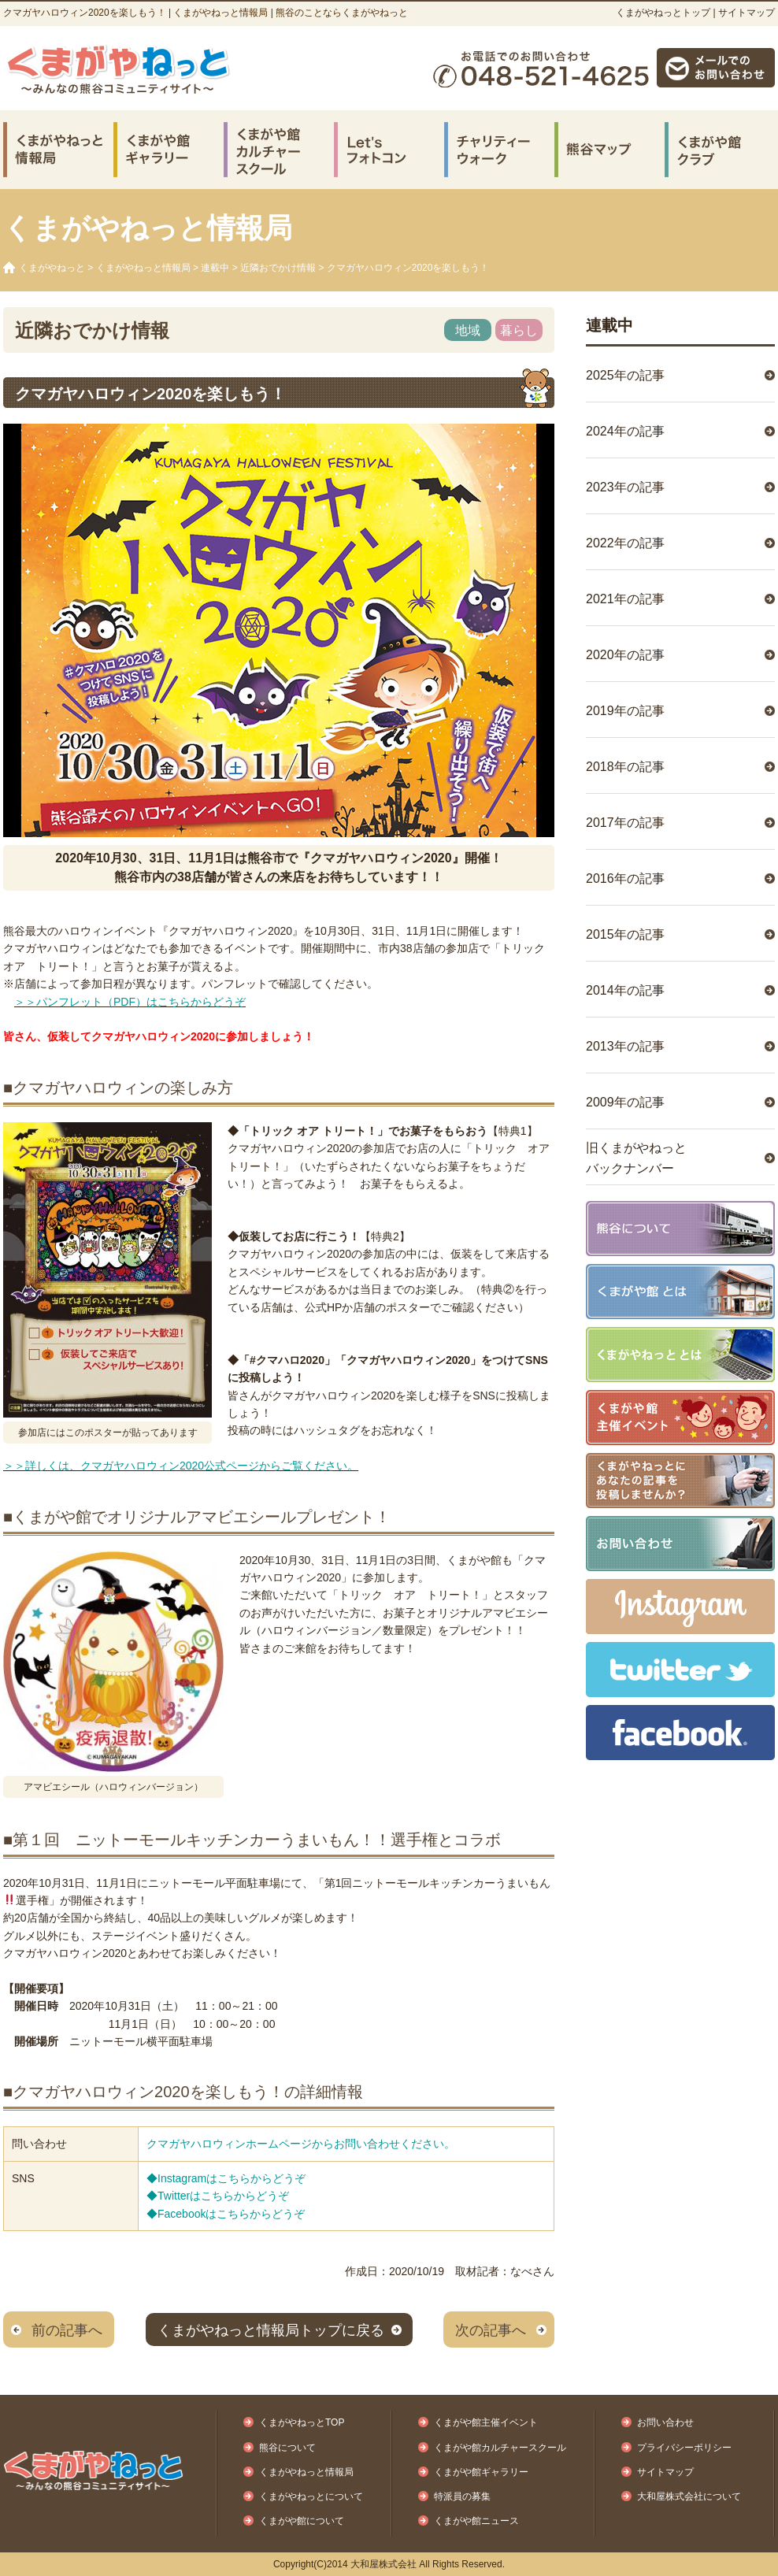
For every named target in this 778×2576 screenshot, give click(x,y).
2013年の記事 (625, 1046)
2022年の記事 (625, 543)
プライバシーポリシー (684, 2447)
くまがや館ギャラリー (481, 2472)
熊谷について (287, 2447)
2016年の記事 (625, 878)
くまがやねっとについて (311, 2496)
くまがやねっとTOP (301, 2422)
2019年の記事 (625, 710)
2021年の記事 (625, 599)
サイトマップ (746, 12)
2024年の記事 (625, 431)
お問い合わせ (665, 2422)
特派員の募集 (462, 2496)
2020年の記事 (625, 655)
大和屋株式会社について (689, 2496)
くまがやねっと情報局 (143, 267)
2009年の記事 (625, 1102)
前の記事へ (66, 2330)
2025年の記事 (625, 375)
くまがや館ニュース (476, 2520)
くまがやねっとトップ (663, 12)
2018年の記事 (625, 766)
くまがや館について (301, 2520)
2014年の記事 (625, 990)
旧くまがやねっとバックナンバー (636, 1158)
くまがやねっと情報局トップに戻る (270, 2330)
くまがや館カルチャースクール (500, 2447)
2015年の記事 (625, 934)
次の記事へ (490, 2330)
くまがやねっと (52, 267)
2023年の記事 (625, 487)
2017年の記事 (625, 822)
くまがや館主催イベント (486, 2422)
